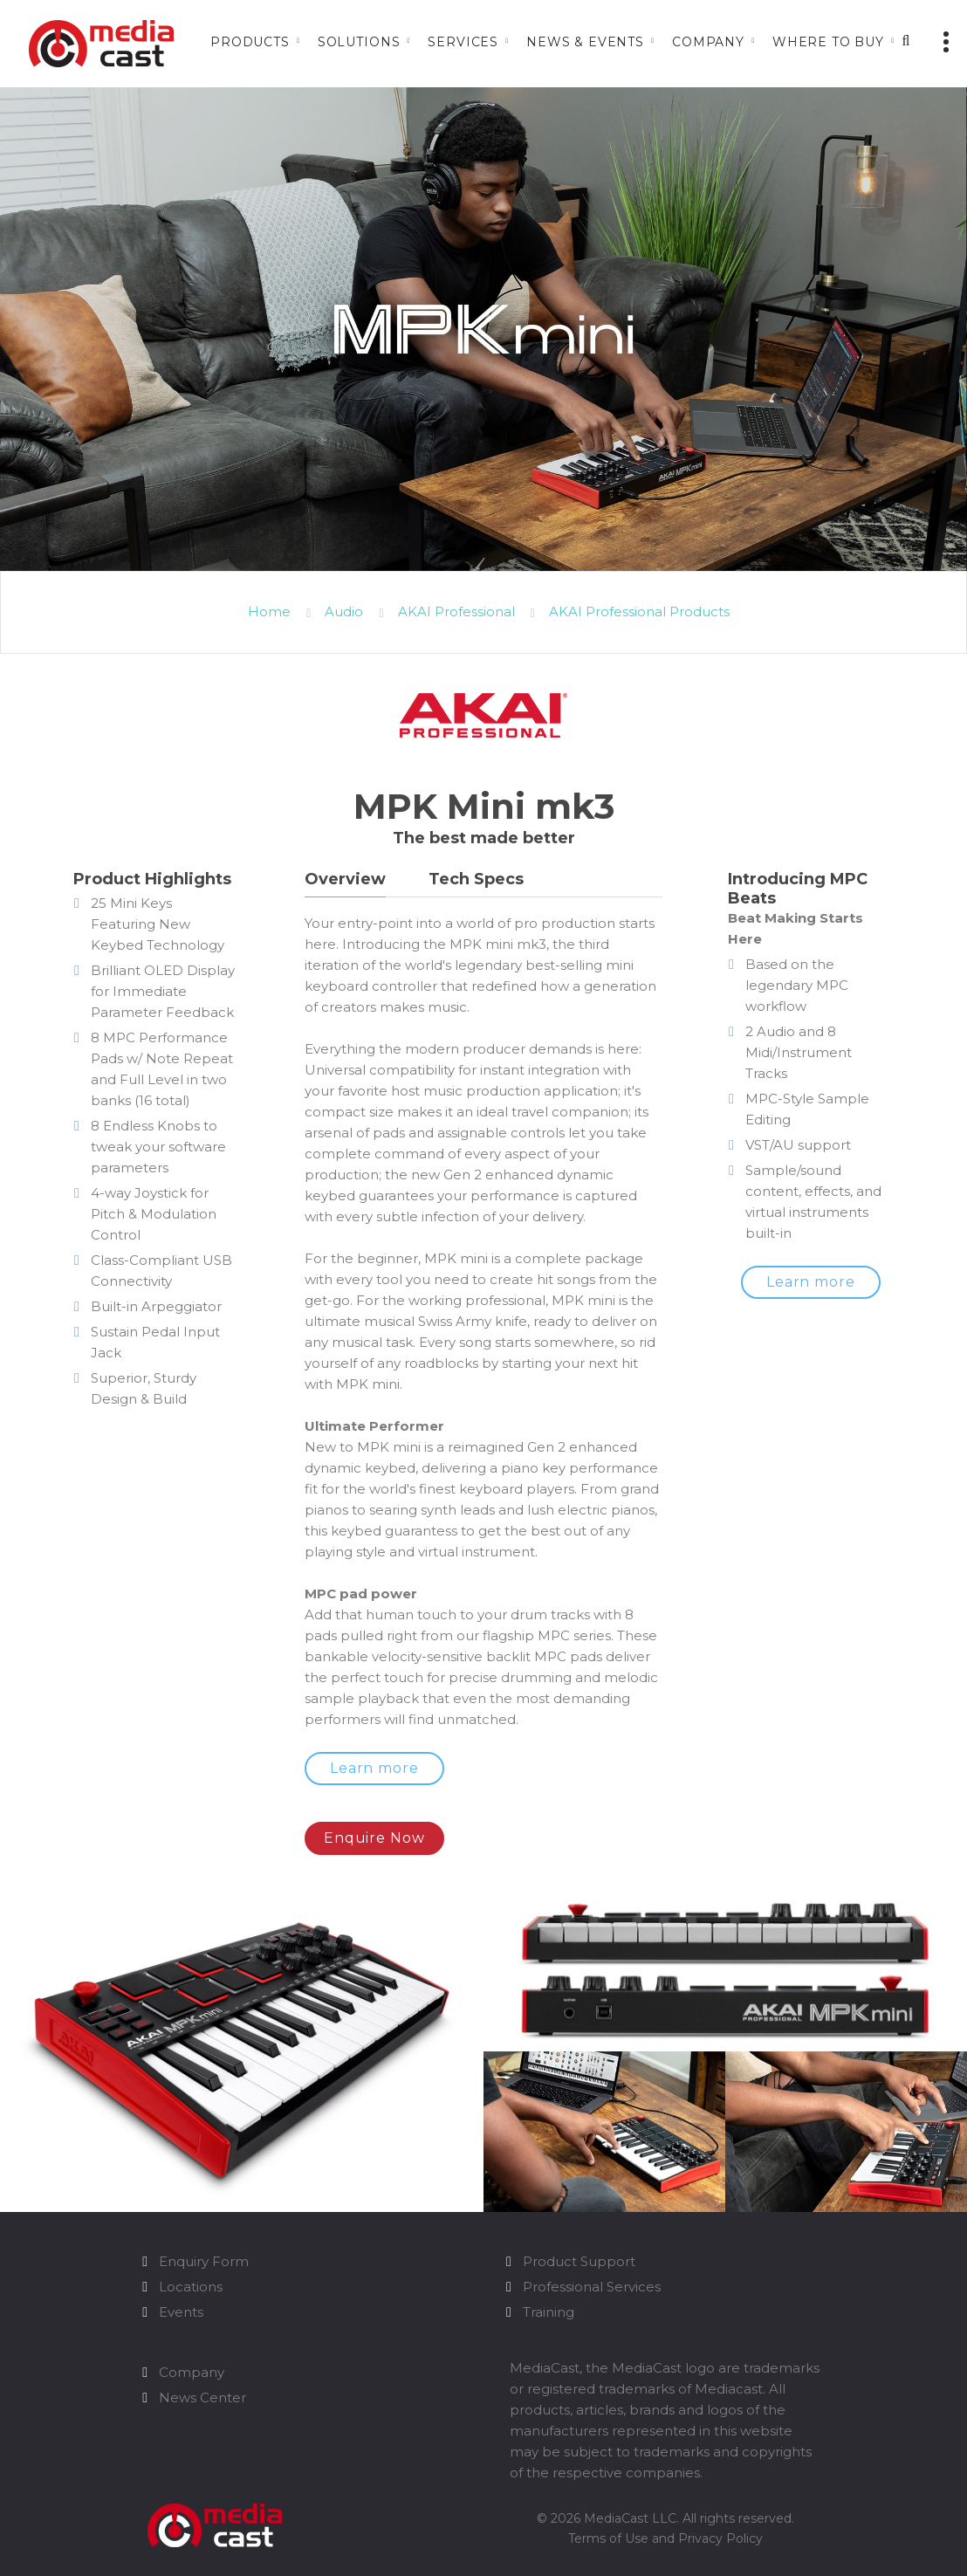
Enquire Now (381, 1823)
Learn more (381, 1768)
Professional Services (592, 2271)
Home (269, 611)
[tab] (345, 882)
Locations (191, 2271)
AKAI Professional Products (639, 611)
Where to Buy (828, 42)
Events (181, 2297)
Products (250, 42)
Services (463, 42)
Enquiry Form (204, 2246)
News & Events (585, 42)
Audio (344, 611)
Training (548, 2297)
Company (708, 42)
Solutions (359, 42)
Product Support (579, 2246)
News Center (202, 2382)
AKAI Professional (456, 611)
